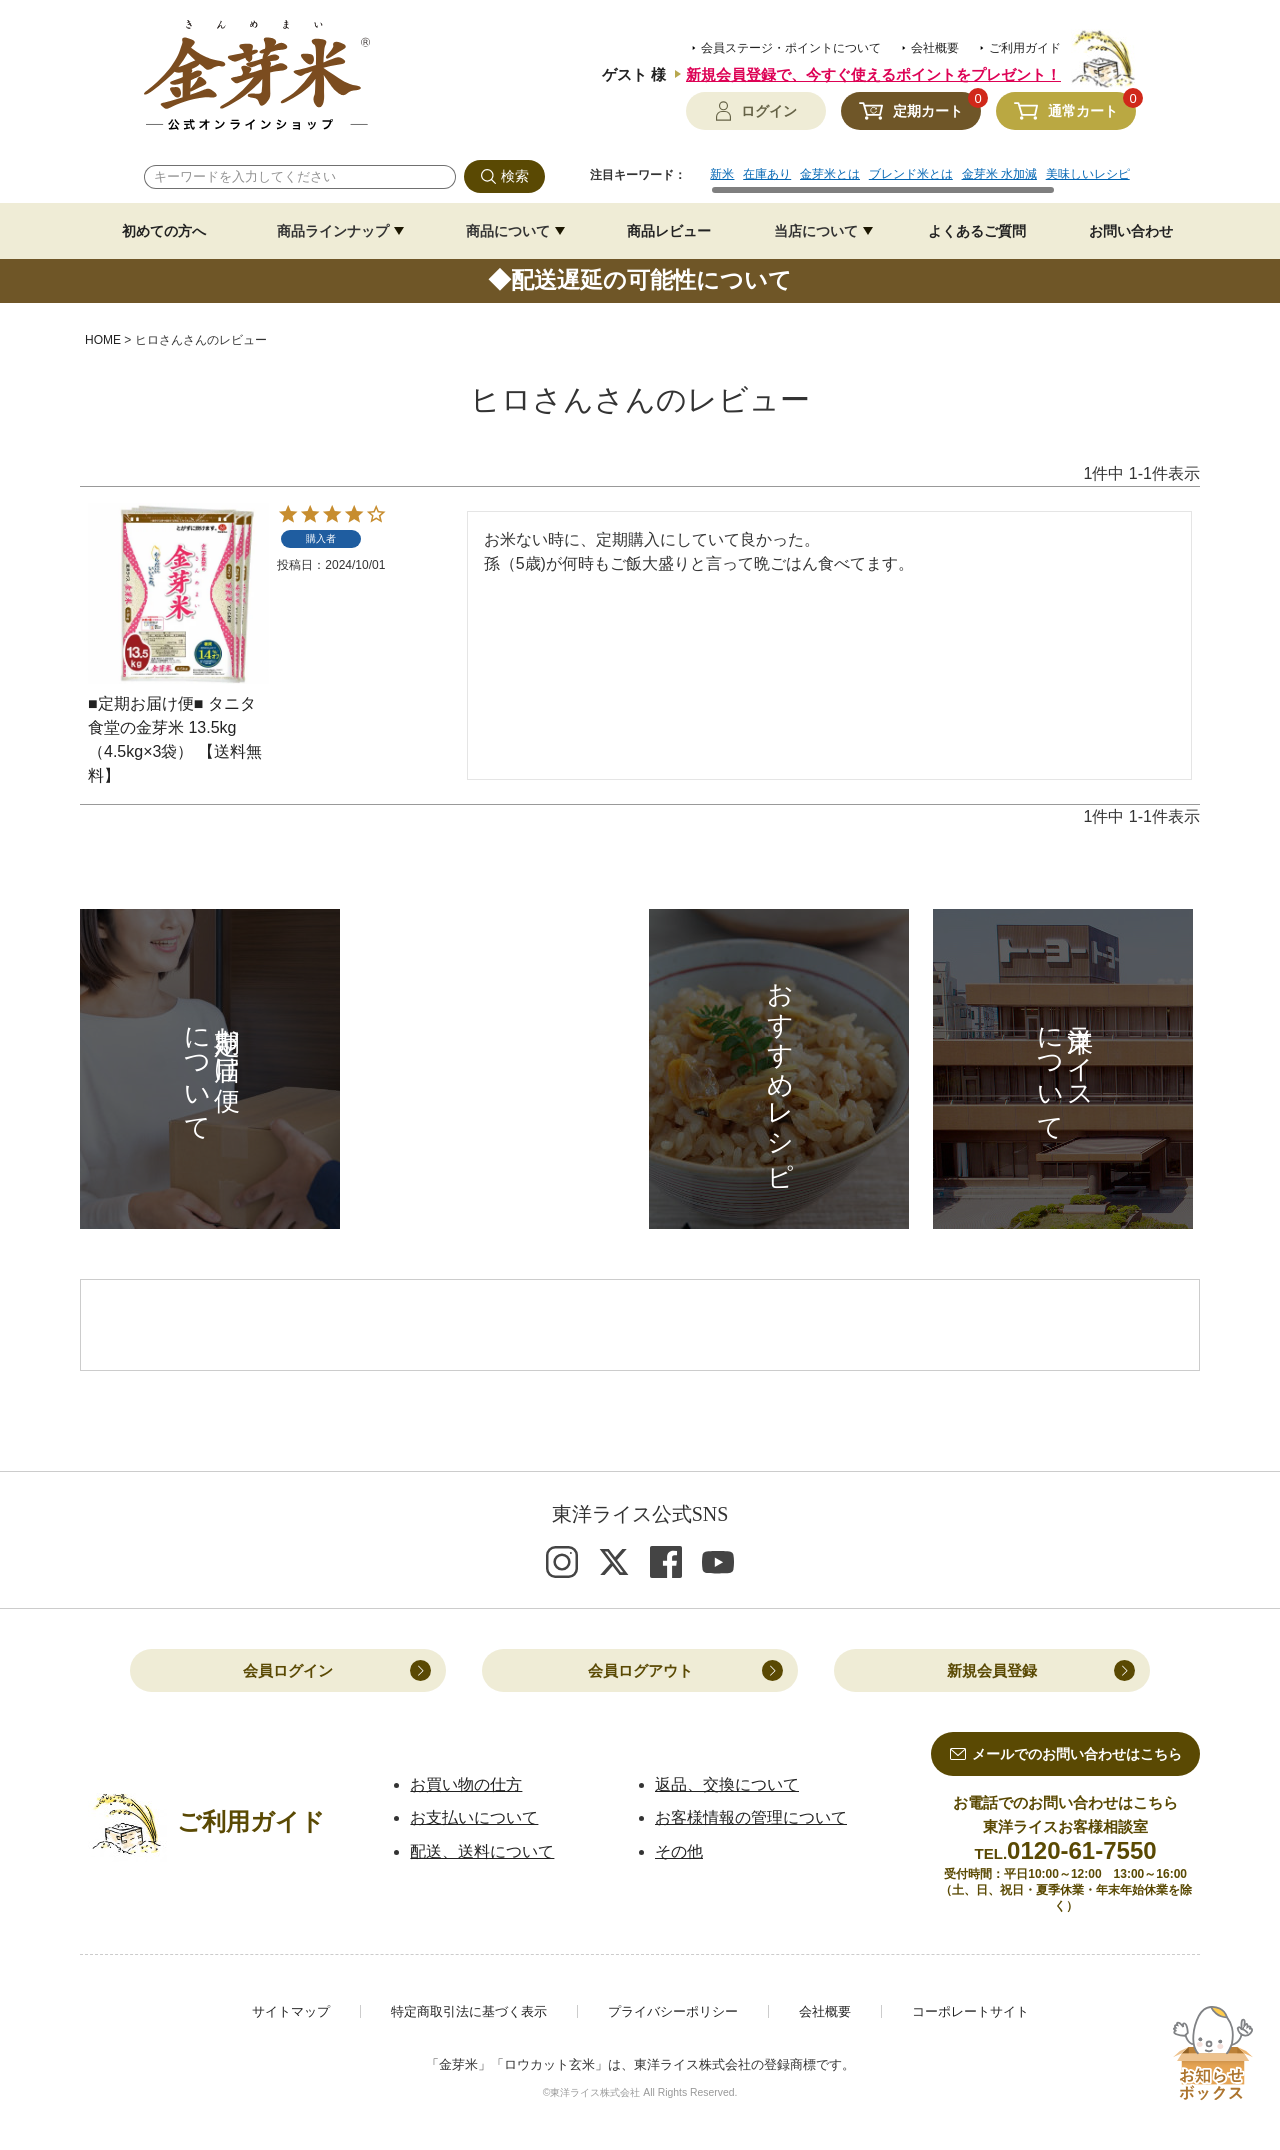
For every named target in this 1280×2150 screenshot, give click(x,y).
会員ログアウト (640, 1671)
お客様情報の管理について (751, 1818)
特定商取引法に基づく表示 (469, 2012)
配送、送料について (482, 1851)
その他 (679, 1851)
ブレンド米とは (911, 174)
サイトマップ (291, 2012)
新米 (722, 174)
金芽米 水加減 (999, 174)
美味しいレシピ (1088, 174)
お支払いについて (474, 1818)
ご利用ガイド (1025, 48)
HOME (103, 340)
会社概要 (935, 48)
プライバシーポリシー (673, 2012)
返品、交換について (727, 1784)
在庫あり (767, 174)
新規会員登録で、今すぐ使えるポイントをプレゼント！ (873, 74)
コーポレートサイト (970, 2012)
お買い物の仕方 (466, 1784)
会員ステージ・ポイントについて (791, 48)
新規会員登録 (992, 1671)
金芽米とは (830, 174)
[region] (923, 181)
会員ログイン (288, 1671)
